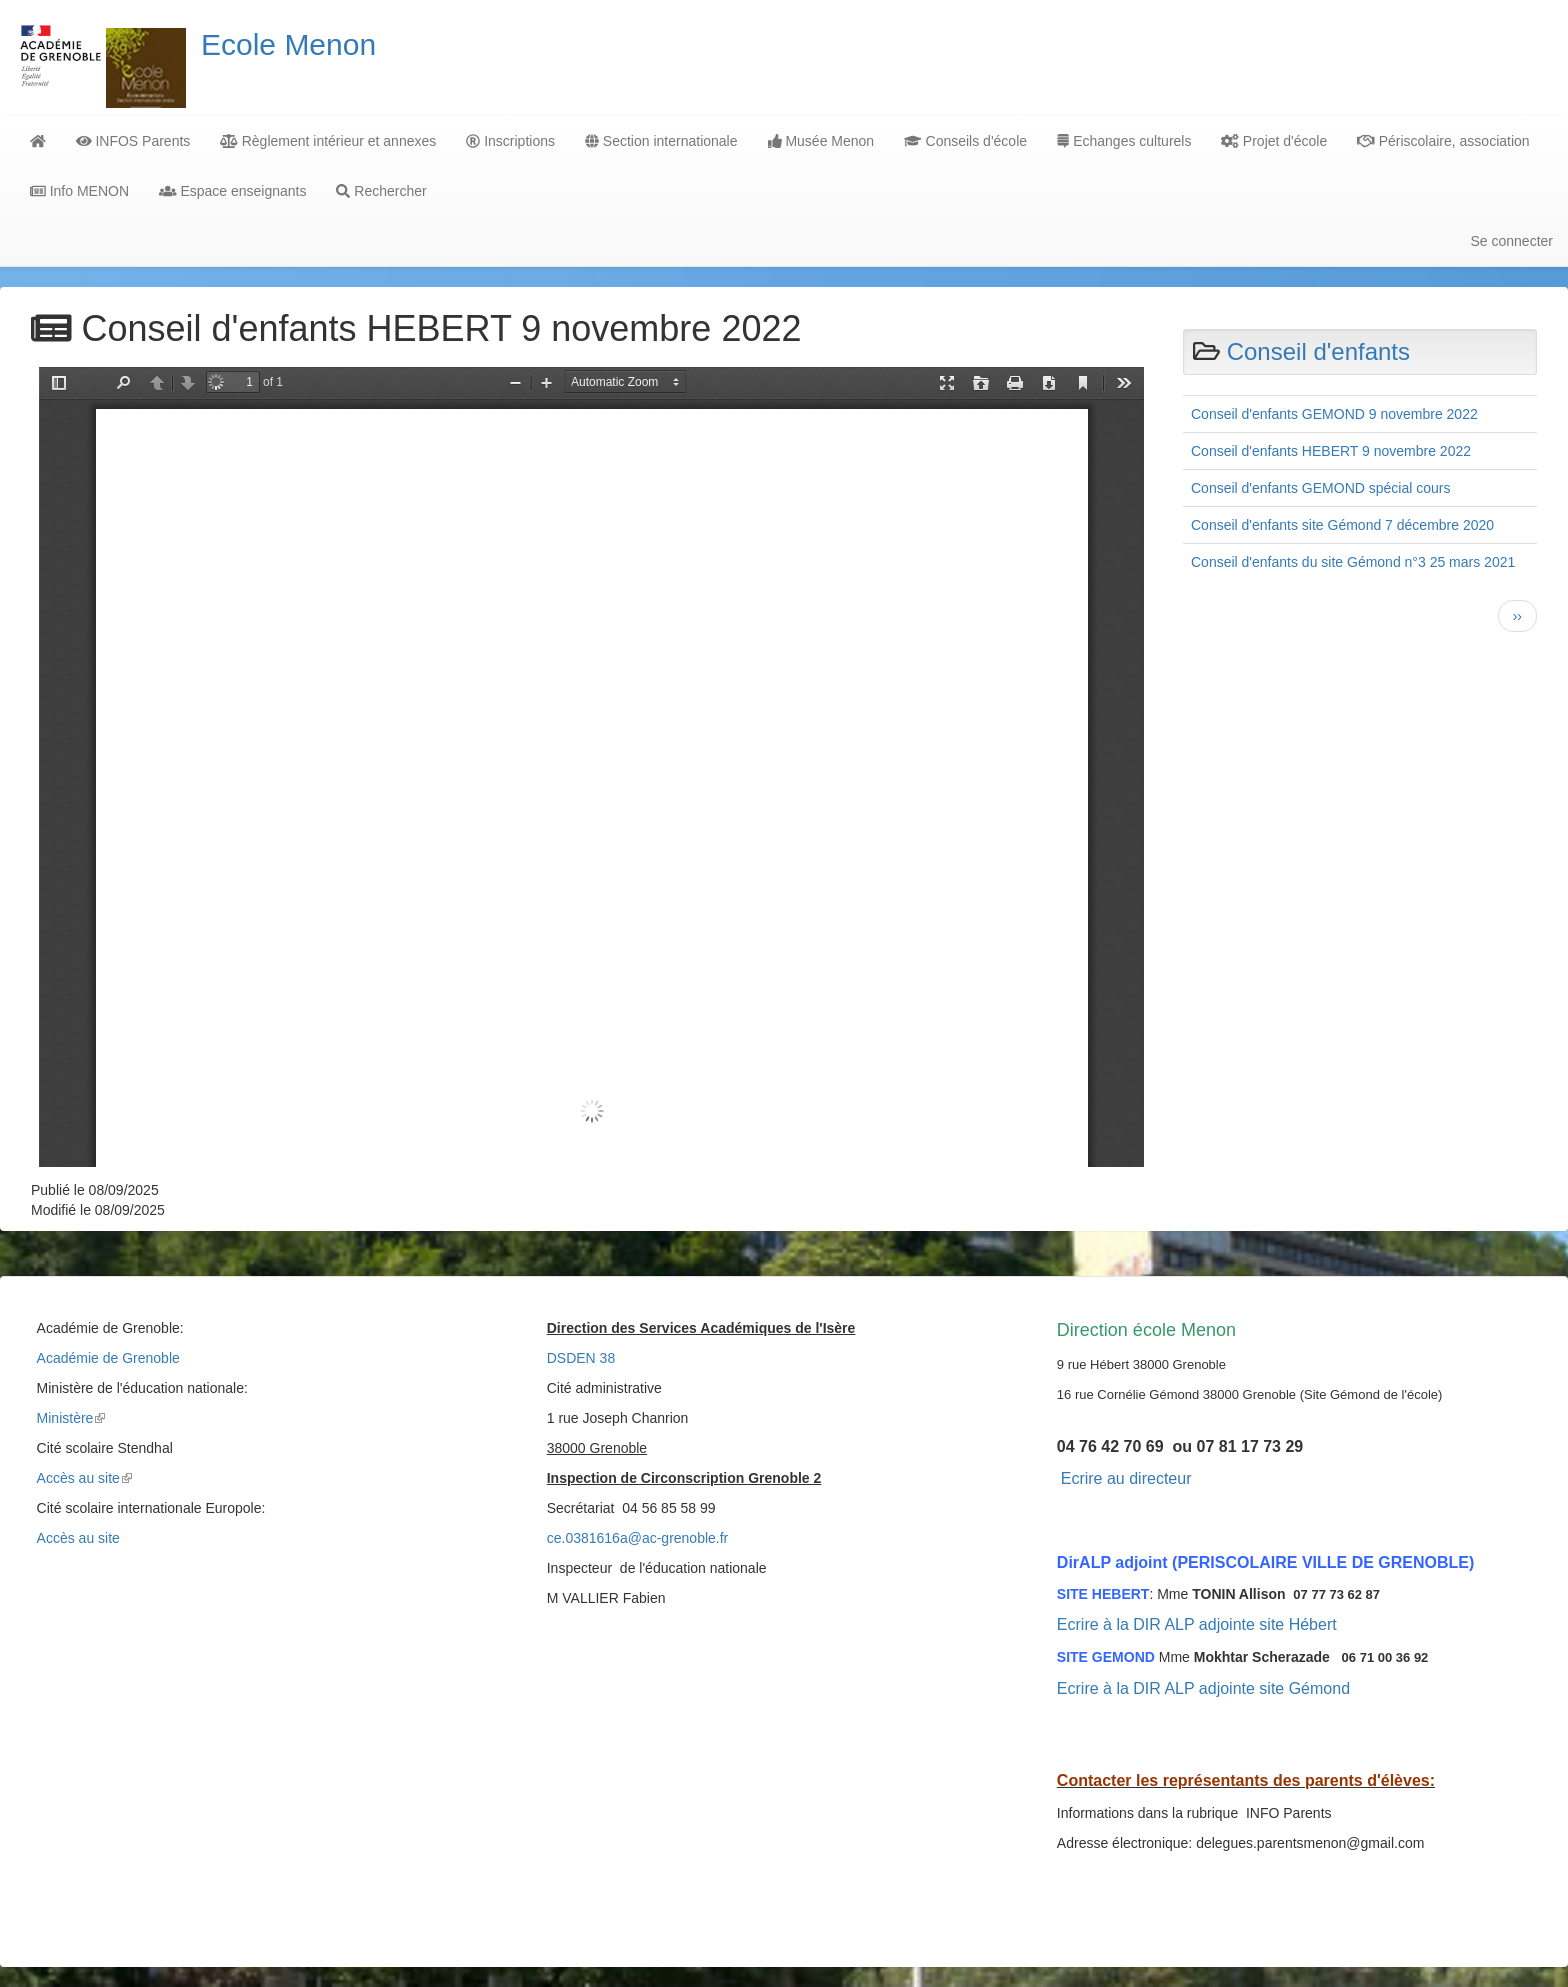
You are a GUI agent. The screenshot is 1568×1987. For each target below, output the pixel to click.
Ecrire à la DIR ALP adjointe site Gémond (1203, 1688)
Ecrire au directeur (1126, 1478)
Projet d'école (1274, 141)
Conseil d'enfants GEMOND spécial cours (1320, 488)
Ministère (71, 1418)
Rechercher (381, 191)
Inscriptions (510, 141)
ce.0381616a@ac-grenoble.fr (638, 1538)
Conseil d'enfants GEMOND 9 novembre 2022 (1334, 414)
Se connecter (1512, 241)
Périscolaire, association (1443, 141)
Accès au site (84, 1478)
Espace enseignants (232, 191)
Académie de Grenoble (108, 1358)
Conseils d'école (965, 141)
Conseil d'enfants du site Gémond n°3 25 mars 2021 (1353, 562)
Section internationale (661, 141)
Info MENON (79, 191)
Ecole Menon (288, 44)
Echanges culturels (1124, 141)
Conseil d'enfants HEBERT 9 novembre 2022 (1331, 451)
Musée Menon (821, 141)
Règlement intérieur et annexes (328, 141)
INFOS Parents (133, 141)
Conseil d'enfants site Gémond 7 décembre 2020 (1342, 525)
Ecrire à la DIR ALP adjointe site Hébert (1197, 1624)
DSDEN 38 (581, 1358)
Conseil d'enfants (1318, 351)
